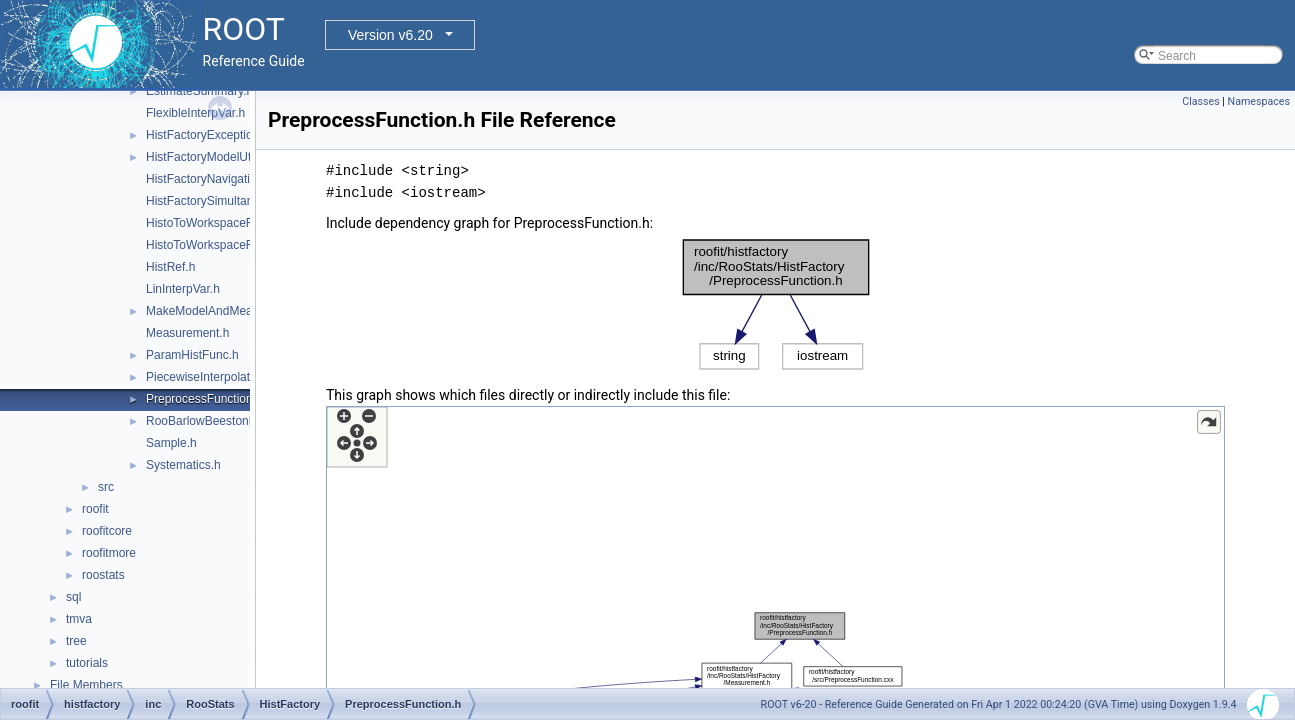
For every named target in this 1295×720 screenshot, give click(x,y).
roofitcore (107, 531)
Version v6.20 (390, 35)
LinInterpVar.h (183, 289)
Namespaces (1259, 101)
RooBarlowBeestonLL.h (209, 421)
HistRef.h (170, 267)
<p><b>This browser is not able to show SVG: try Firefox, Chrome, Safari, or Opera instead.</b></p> (776, 305)
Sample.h (171, 443)
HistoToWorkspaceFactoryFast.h (232, 245)
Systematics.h (183, 465)
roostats (103, 575)
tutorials (87, 663)
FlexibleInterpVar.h (195, 113)
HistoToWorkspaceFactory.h (220, 223)
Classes (1200, 101)
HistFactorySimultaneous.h (217, 201)
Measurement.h (187, 333)
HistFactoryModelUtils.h (209, 157)
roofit (95, 509)
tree (76, 641)
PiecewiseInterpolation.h (211, 377)
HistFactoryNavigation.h (209, 179)
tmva (79, 619)
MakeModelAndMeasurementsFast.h (244, 311)
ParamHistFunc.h (192, 355)
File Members (86, 685)
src (106, 487)
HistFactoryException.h (207, 135)
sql (73, 597)
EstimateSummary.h (199, 91)
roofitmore (109, 553)
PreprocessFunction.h (204, 399)
